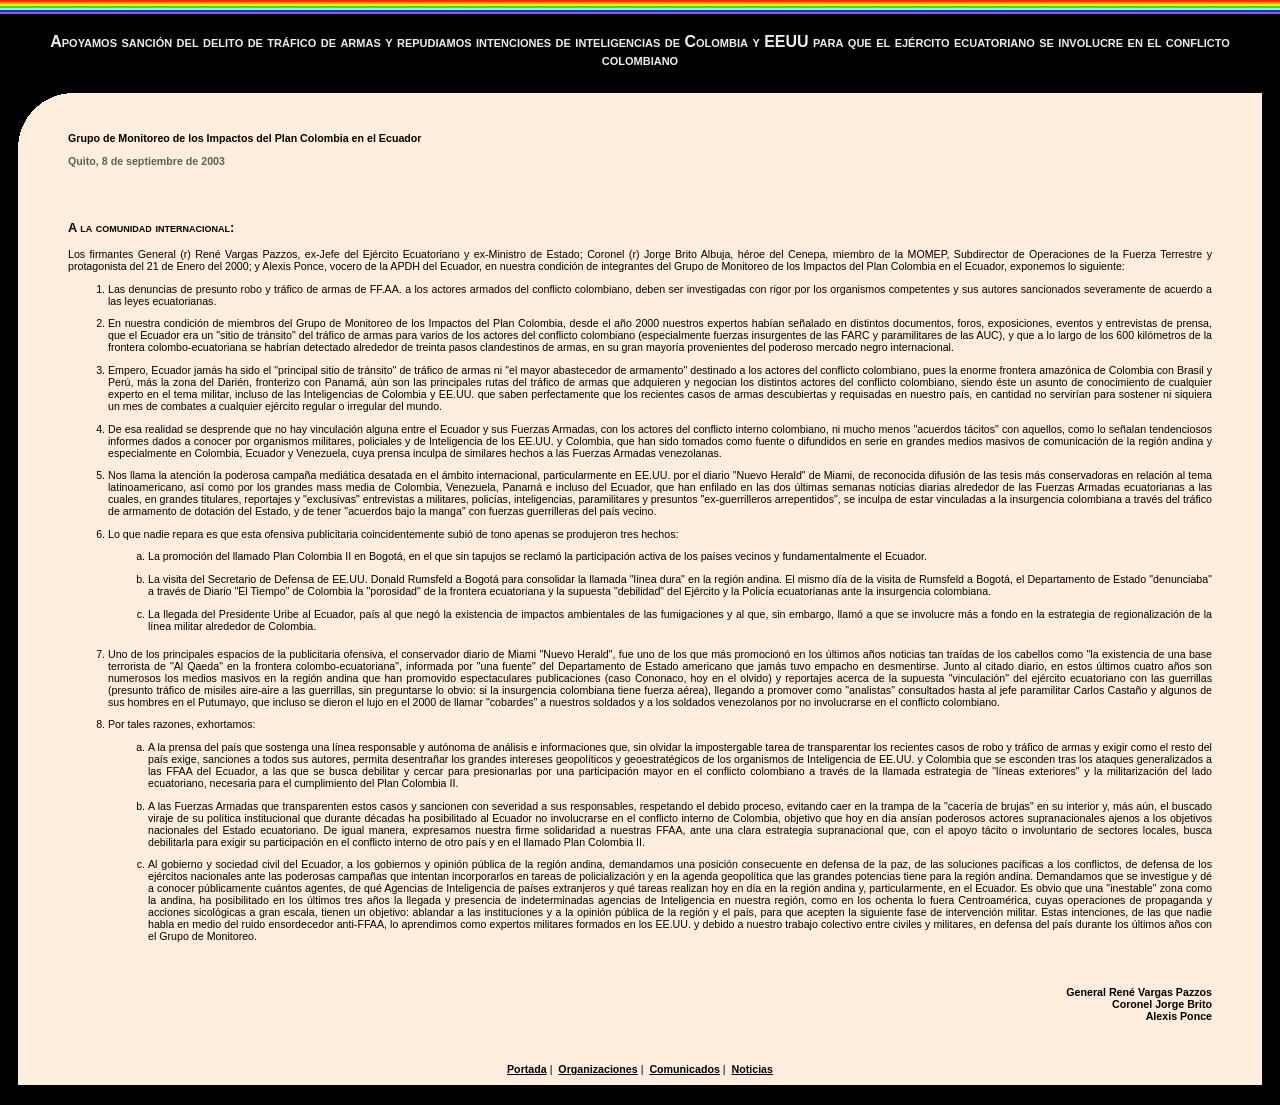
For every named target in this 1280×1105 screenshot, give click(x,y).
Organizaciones (597, 1069)
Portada (527, 1069)
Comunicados (684, 1069)
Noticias (752, 1069)
